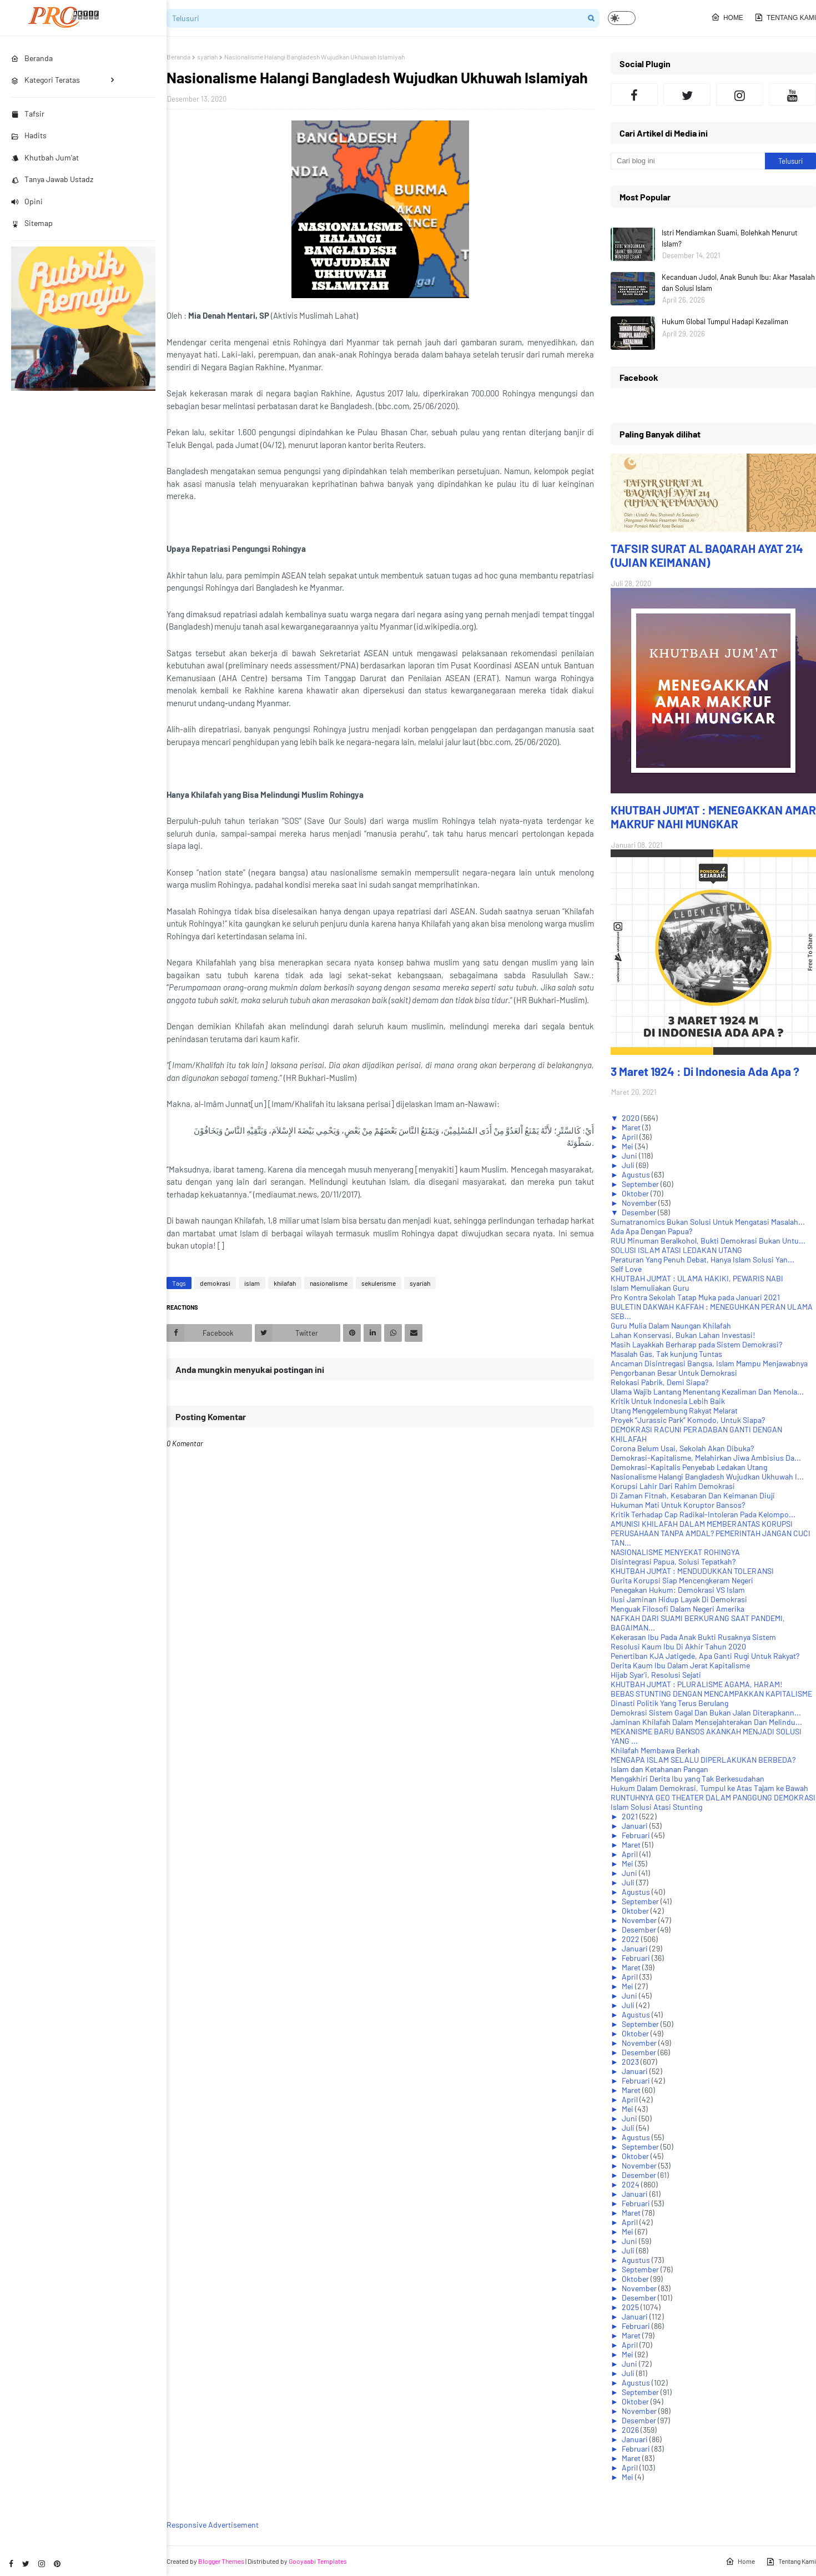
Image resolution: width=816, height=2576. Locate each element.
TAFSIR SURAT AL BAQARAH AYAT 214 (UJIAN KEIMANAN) (707, 555)
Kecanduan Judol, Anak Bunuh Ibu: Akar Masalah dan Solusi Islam (738, 283)
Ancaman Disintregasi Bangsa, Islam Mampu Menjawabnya (709, 1363)
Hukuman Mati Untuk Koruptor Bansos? (678, 1505)
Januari (635, 1825)
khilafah (285, 1283)
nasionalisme (328, 1283)
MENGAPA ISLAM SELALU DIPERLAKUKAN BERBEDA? (703, 1759)
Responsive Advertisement (213, 2524)
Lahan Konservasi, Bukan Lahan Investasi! (683, 1335)
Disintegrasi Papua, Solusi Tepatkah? (673, 1561)
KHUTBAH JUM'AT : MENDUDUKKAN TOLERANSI (692, 1571)
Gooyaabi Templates (318, 2561)
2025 (631, 2307)
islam (252, 1283)
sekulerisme (378, 1283)
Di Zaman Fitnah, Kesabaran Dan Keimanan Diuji (693, 1495)
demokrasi (215, 1283)
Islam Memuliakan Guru (650, 1287)
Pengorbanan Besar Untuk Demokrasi (674, 1372)
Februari (637, 1835)
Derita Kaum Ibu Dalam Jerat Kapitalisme (680, 1665)
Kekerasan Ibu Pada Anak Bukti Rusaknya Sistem (693, 1637)
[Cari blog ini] (688, 161)
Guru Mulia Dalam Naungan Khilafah (671, 1325)
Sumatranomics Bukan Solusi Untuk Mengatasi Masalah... (708, 1221)
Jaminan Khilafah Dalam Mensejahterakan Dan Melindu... (706, 1722)
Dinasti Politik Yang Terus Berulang (669, 1703)
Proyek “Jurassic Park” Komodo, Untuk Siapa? (688, 1420)
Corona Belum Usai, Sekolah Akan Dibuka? (682, 1448)
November (640, 1203)
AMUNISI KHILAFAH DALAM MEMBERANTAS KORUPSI (702, 1523)
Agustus (637, 1174)
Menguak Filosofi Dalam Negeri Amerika (677, 1608)
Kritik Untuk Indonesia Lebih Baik (668, 1401)
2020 (631, 1118)
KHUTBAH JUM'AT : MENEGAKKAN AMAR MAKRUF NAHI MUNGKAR (713, 817)
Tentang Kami (785, 17)
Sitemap (32, 223)
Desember (640, 1212)
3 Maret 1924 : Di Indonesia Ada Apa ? (705, 1071)
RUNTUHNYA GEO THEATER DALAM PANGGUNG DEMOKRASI (713, 1797)
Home (727, 17)
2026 (631, 2429)
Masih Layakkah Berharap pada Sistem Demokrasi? (696, 1344)
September (641, 1184)
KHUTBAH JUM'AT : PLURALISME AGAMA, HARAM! (696, 1684)
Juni (630, 1155)
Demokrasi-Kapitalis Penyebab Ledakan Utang (689, 1467)
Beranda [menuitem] (32, 58)
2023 (631, 2061)
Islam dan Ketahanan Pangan (659, 1769)
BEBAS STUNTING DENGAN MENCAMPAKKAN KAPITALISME (711, 1693)
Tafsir (27, 113)
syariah (207, 57)
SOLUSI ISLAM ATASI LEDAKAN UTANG (676, 1250)
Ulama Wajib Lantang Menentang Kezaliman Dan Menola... (707, 1391)
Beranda (178, 57)
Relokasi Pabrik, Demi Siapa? (659, 1382)
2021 (630, 1816)
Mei (628, 1146)
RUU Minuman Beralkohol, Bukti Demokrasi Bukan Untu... (708, 1240)
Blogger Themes (221, 2561)
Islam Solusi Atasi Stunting (656, 1807)
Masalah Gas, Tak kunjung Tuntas (666, 1354)
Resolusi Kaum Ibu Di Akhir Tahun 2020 (678, 1646)
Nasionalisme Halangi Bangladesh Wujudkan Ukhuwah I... (707, 1476)
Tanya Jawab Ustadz (52, 179)
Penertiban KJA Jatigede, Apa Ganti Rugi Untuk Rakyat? (705, 1656)
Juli (629, 1165)
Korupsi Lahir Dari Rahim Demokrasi (673, 1486)
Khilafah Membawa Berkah (655, 1750)
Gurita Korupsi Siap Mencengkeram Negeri (682, 1580)
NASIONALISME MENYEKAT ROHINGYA (675, 1552)
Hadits (29, 135)
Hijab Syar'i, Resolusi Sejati (656, 1674)
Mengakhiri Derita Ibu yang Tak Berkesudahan (687, 1778)
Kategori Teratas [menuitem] (45, 79)
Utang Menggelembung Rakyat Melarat (674, 1410)
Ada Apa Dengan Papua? (651, 1231)
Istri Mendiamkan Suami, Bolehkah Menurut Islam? (730, 238)
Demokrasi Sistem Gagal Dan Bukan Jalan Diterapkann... (706, 1712)
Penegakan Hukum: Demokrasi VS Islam (678, 1589)
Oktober (636, 1193)
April (630, 1136)
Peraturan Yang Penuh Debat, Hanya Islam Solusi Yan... (702, 1259)
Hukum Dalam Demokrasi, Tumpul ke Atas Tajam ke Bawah (709, 1788)
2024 (631, 2184)
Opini (27, 201)
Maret (632, 1127)
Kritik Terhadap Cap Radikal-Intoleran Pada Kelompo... (703, 1514)
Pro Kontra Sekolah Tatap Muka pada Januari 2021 (695, 1297)
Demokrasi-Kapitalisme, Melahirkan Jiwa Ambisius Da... (706, 1457)
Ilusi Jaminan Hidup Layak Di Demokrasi (679, 1599)
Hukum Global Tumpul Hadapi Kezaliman (725, 321)
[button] (622, 18)
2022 (631, 1939)
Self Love (626, 1269)
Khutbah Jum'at (45, 157)
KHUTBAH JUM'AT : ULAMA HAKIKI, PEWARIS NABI (697, 1278)
